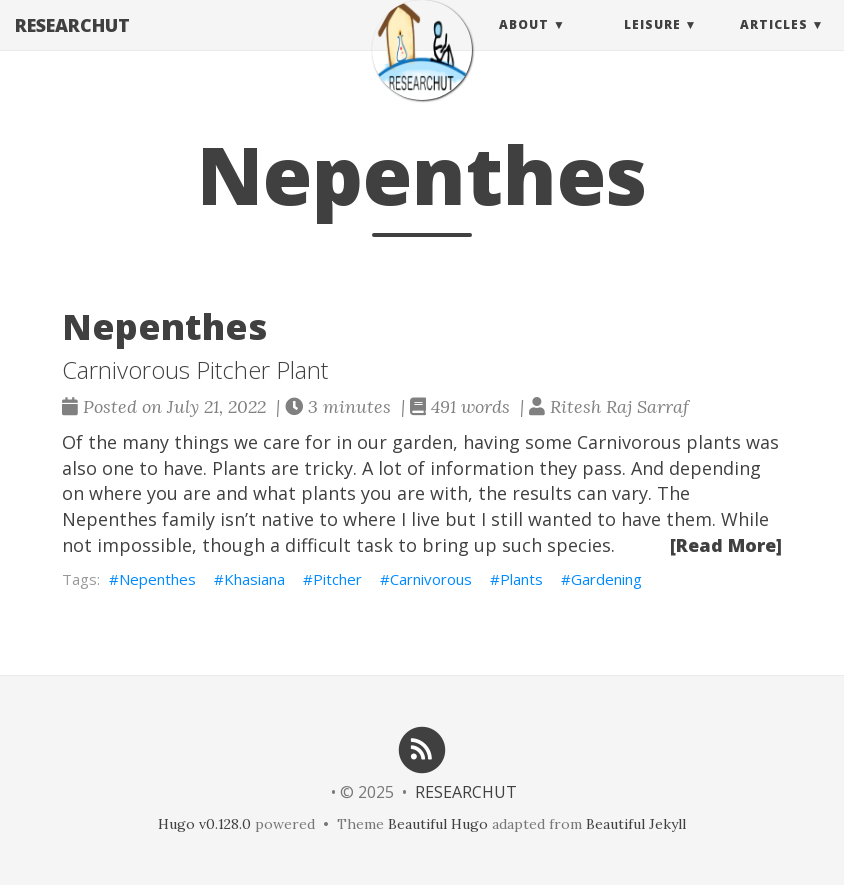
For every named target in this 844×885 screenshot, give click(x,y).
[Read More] (726, 545)
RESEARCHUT (72, 45)
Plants (521, 579)
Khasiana (254, 579)
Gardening (606, 579)
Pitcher (337, 579)
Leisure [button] (652, 44)
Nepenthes (157, 579)
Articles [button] (774, 44)
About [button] (524, 44)
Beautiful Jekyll (636, 824)
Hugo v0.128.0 (204, 824)
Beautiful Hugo (438, 824)
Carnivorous (431, 579)
